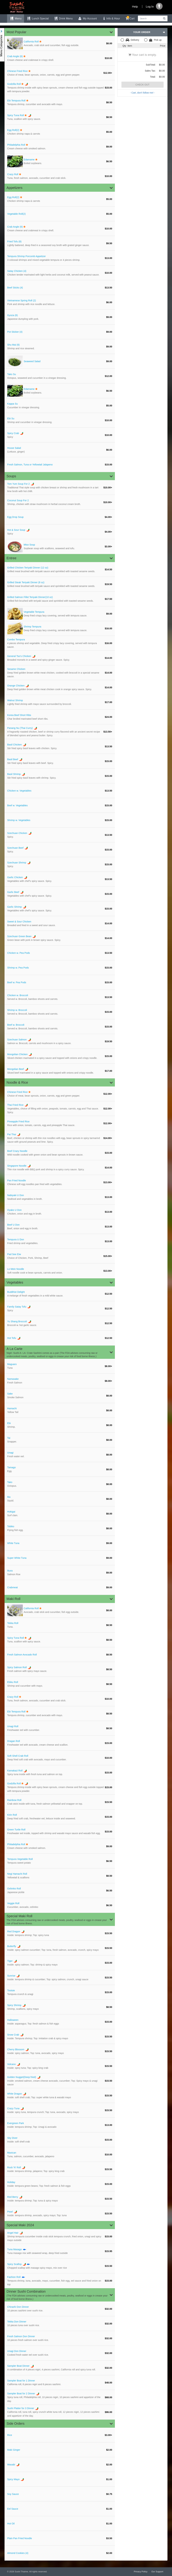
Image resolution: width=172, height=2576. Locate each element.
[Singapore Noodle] (60, 1167)
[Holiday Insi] (60, 2184)
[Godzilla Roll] (60, 87)
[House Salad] (60, 449)
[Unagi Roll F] (60, 1728)
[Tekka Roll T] (60, 1625)
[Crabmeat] (60, 1587)
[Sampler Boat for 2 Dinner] (60, 2397)
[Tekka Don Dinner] (60, 2323)
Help (135, 6)
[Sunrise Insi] (60, 1977)
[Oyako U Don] (60, 1211)
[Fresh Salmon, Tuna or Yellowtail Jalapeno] (60, 464)
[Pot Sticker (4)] (60, 331)
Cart (130, 18)
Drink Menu (63, 18)
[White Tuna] (60, 1543)
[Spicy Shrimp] (60, 2007)
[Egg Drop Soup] (60, 517)
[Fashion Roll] (60, 2280)
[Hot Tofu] (60, 1338)
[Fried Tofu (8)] (60, 243)
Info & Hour (111, 18)
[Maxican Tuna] (60, 2154)
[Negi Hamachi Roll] (60, 1875)
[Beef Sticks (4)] (60, 287)
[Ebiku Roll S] (60, 1684)
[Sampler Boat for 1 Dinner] (60, 2382)
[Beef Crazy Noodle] (60, 1152)
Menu (16, 18)
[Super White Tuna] (60, 1558)
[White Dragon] (60, 2095)
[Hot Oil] (60, 2523)
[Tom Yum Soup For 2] (60, 487)
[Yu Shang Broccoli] (60, 1323)
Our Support (157, 2571)
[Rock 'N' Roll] (60, 2169)
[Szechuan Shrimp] (60, 864)
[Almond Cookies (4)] (60, 2553)
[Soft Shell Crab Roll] (60, 1757)
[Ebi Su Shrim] (60, 420)
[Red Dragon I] (60, 1933)
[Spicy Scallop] (60, 2266)
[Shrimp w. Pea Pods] (60, 967)
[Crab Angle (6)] (60, 58)
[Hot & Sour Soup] (60, 531)
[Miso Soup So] (60, 546)
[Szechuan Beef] (60, 849)
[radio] (131, 40)
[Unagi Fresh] (60, 1454)
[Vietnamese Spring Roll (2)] (60, 302)
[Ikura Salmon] (60, 1572)
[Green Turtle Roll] (60, 1831)
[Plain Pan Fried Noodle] (60, 2538)
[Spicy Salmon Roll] (60, 1669)
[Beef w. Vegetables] (60, 805)
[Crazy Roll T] (60, 176)
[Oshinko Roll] (60, 1890)
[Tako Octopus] (60, 1484)
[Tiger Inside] (60, 1962)
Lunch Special (38, 18)
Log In (150, 6)
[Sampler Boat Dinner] (60, 2367)
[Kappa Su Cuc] (60, 405)
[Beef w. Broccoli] (60, 1026)
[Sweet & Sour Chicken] (60, 923)
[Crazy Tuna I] (60, 2110)
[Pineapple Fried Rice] (60, 1123)
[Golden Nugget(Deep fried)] (60, 2080)
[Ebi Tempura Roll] (60, 102)
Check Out (142, 84)
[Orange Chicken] (60, 687)
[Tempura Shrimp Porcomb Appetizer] (60, 258)
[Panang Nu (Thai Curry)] (60, 731)
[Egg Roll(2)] (60, 132)
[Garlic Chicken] (60, 879)
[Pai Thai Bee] (60, 1138)
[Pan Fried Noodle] (60, 1182)
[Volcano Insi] (60, 2066)
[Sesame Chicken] (60, 672)
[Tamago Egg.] (60, 1469)
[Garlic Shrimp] (60, 908)
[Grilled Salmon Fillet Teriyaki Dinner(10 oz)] (60, 599)
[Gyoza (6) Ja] (60, 317)
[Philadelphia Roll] (60, 146)
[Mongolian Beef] (60, 1071)
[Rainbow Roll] (60, 1802)
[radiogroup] (142, 39)
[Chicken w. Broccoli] (60, 997)
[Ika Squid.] (60, 1499)
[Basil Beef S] (60, 761)
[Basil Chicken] (60, 746)
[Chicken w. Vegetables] (60, 790)
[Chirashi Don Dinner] (60, 2308)
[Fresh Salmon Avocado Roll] (60, 1654)
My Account (87, 18)
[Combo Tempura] (60, 643)
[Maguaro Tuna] (60, 1366)
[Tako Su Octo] (60, 376)
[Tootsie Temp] (60, 1992)
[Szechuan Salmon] (60, 1041)
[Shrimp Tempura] (60, 628)
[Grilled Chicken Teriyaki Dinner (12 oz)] (60, 569)
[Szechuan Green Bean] (60, 938)
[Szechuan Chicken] (60, 835)
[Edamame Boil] (60, 161)
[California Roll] (60, 43)
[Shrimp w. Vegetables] (60, 820)
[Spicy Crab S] (60, 435)
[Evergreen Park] (60, 2125)
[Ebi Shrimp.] (60, 1425)
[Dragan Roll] (60, 1743)
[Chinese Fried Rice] (60, 73)
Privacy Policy (140, 2571)
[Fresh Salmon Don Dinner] (60, 2338)
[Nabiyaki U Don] (60, 1197)
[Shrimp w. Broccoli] (60, 1012)
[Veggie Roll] (60, 1905)
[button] (60, 32)
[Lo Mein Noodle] (60, 1270)
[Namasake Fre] (60, 1381)
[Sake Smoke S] (60, 1395)
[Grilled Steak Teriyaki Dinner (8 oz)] (60, 584)
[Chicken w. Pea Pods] (60, 953)
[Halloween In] (60, 2021)
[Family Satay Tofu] (60, 1308)
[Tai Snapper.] (60, 1440)
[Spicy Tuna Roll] (60, 117)
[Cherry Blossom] (60, 2051)
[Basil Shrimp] (60, 776)
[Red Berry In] (60, 2198)
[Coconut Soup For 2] (60, 502)
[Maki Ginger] (60, 2449)
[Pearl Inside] (60, 2213)
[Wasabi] (60, 2464)
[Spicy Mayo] (60, 2479)
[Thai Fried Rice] (60, 1108)
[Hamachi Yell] (60, 1410)
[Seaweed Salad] (60, 361)
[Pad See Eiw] (60, 1256)
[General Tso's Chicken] (60, 658)
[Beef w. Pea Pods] (60, 982)
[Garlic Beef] (60, 894)
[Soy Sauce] (60, 2494)
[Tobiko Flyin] (60, 1528)
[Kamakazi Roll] (60, 1772)
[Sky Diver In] (60, 2139)
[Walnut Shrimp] (60, 702)
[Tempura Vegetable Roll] (60, 1861)
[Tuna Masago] (60, 2251)
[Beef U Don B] (60, 1226)
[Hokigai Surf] (60, 1513)
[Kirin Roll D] (60, 1816)
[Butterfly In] (60, 1948)
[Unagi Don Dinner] (60, 2353)
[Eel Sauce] (60, 2508)
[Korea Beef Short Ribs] (60, 717)
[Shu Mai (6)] (60, 346)
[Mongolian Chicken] (60, 1056)
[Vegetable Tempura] (60, 613)
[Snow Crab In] (60, 2036)
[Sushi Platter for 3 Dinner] (60, 2412)
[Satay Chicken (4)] (60, 272)
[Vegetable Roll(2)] (60, 213)
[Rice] (60, 2435)
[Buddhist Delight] (60, 1293)
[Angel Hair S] (60, 2236)
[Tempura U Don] (60, 1241)
